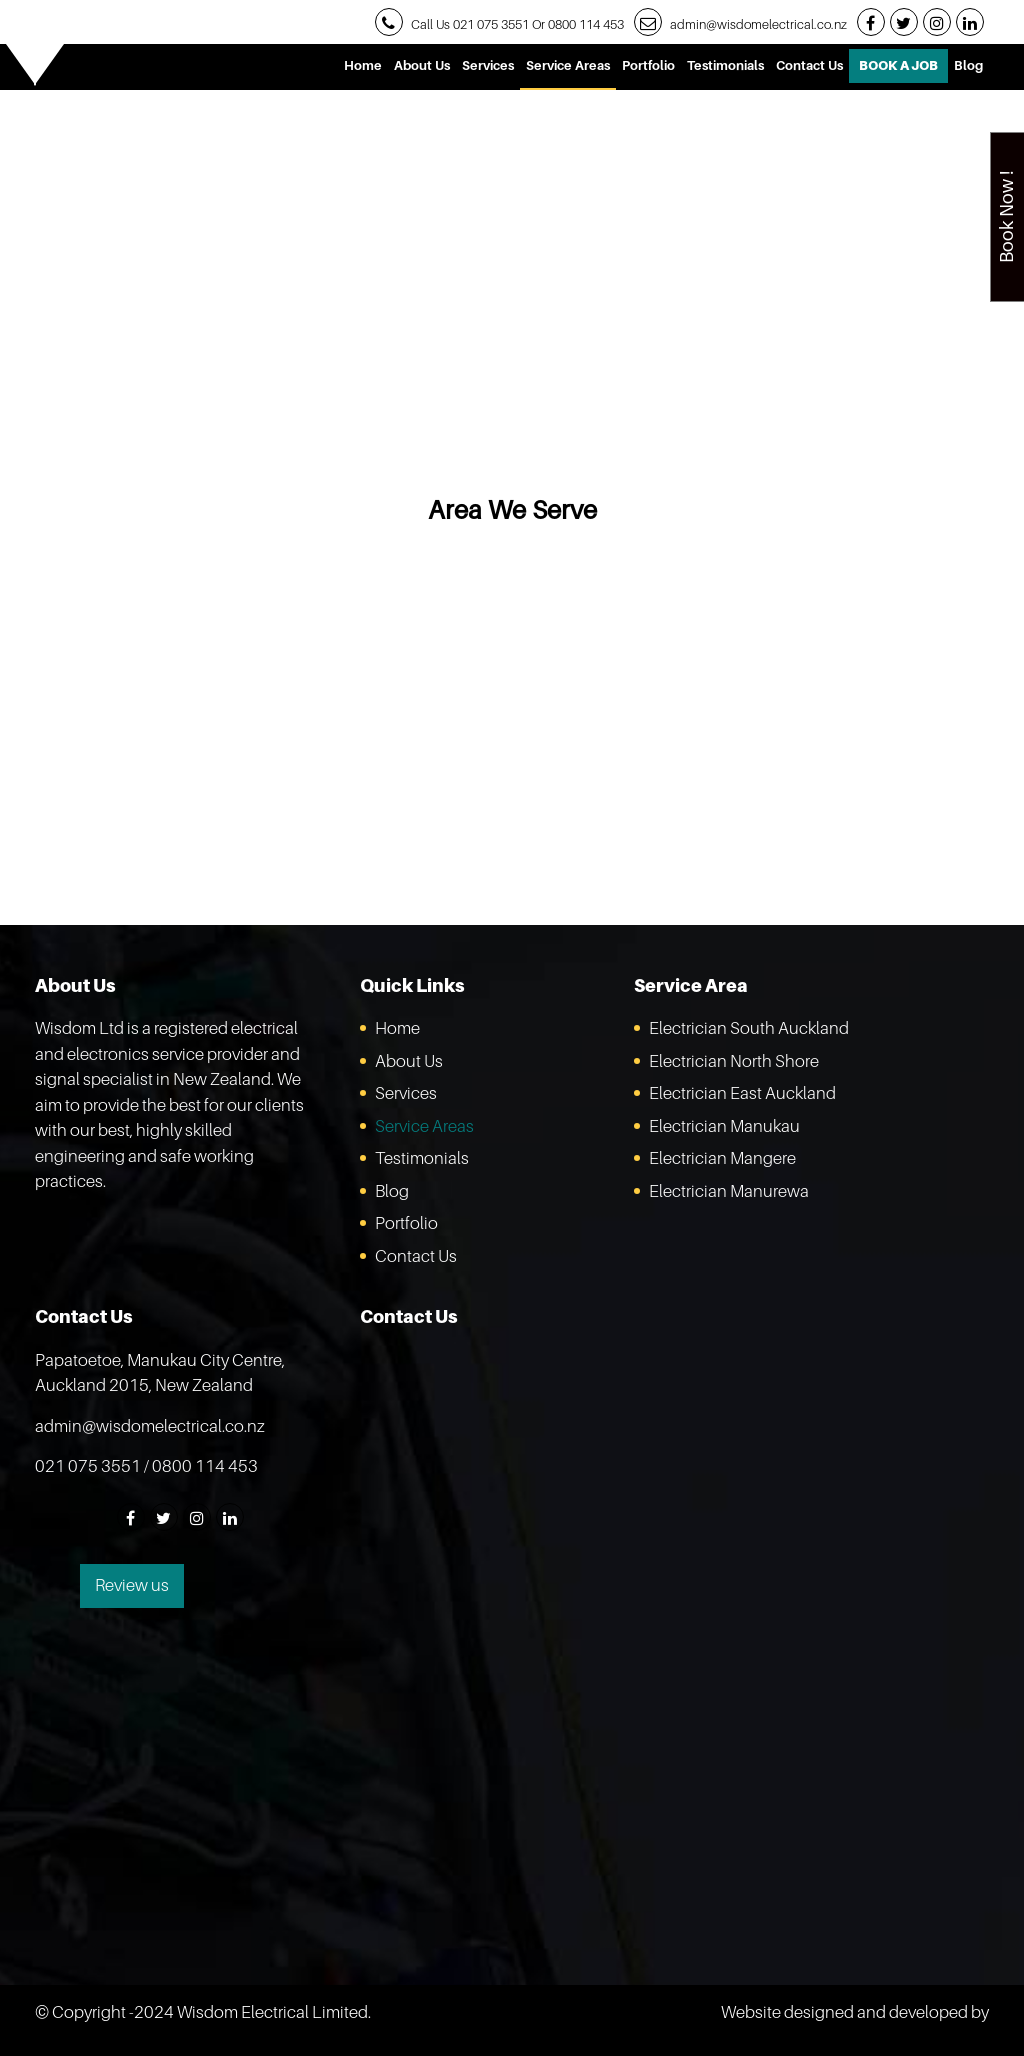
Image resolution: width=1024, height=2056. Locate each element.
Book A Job (898, 65)
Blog (968, 65)
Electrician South (749, 1028)
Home (363, 65)
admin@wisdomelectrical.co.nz (758, 24)
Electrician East (742, 1093)
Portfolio (648, 65)
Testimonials (725, 65)
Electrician (724, 1126)
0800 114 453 (586, 24)
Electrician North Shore (734, 1061)
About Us (422, 65)
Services (488, 65)
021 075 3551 (491, 24)
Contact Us (809, 65)
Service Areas (568, 65)
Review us (132, 1585)
